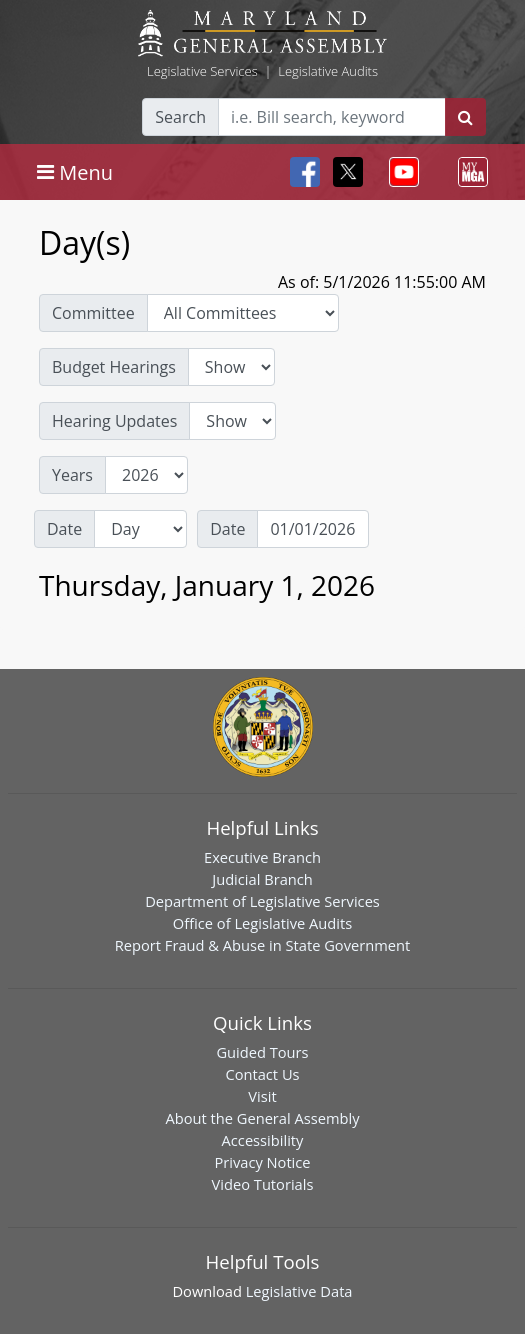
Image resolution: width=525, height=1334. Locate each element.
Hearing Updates (114, 421)
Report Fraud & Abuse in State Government (262, 945)
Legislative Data (299, 1291)
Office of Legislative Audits (262, 923)
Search (180, 117)
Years (72, 475)
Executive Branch (262, 857)
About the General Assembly (262, 1118)
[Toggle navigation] (75, 172)
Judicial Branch (262, 879)
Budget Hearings (114, 367)
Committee (93, 313)
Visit (262, 1096)
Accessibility (263, 1140)
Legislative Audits (328, 71)
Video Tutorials (263, 1184)
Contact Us (262, 1074)
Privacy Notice (262, 1162)
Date (64, 529)
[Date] (313, 529)
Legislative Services (202, 71)
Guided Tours (262, 1052)
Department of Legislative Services (262, 901)
